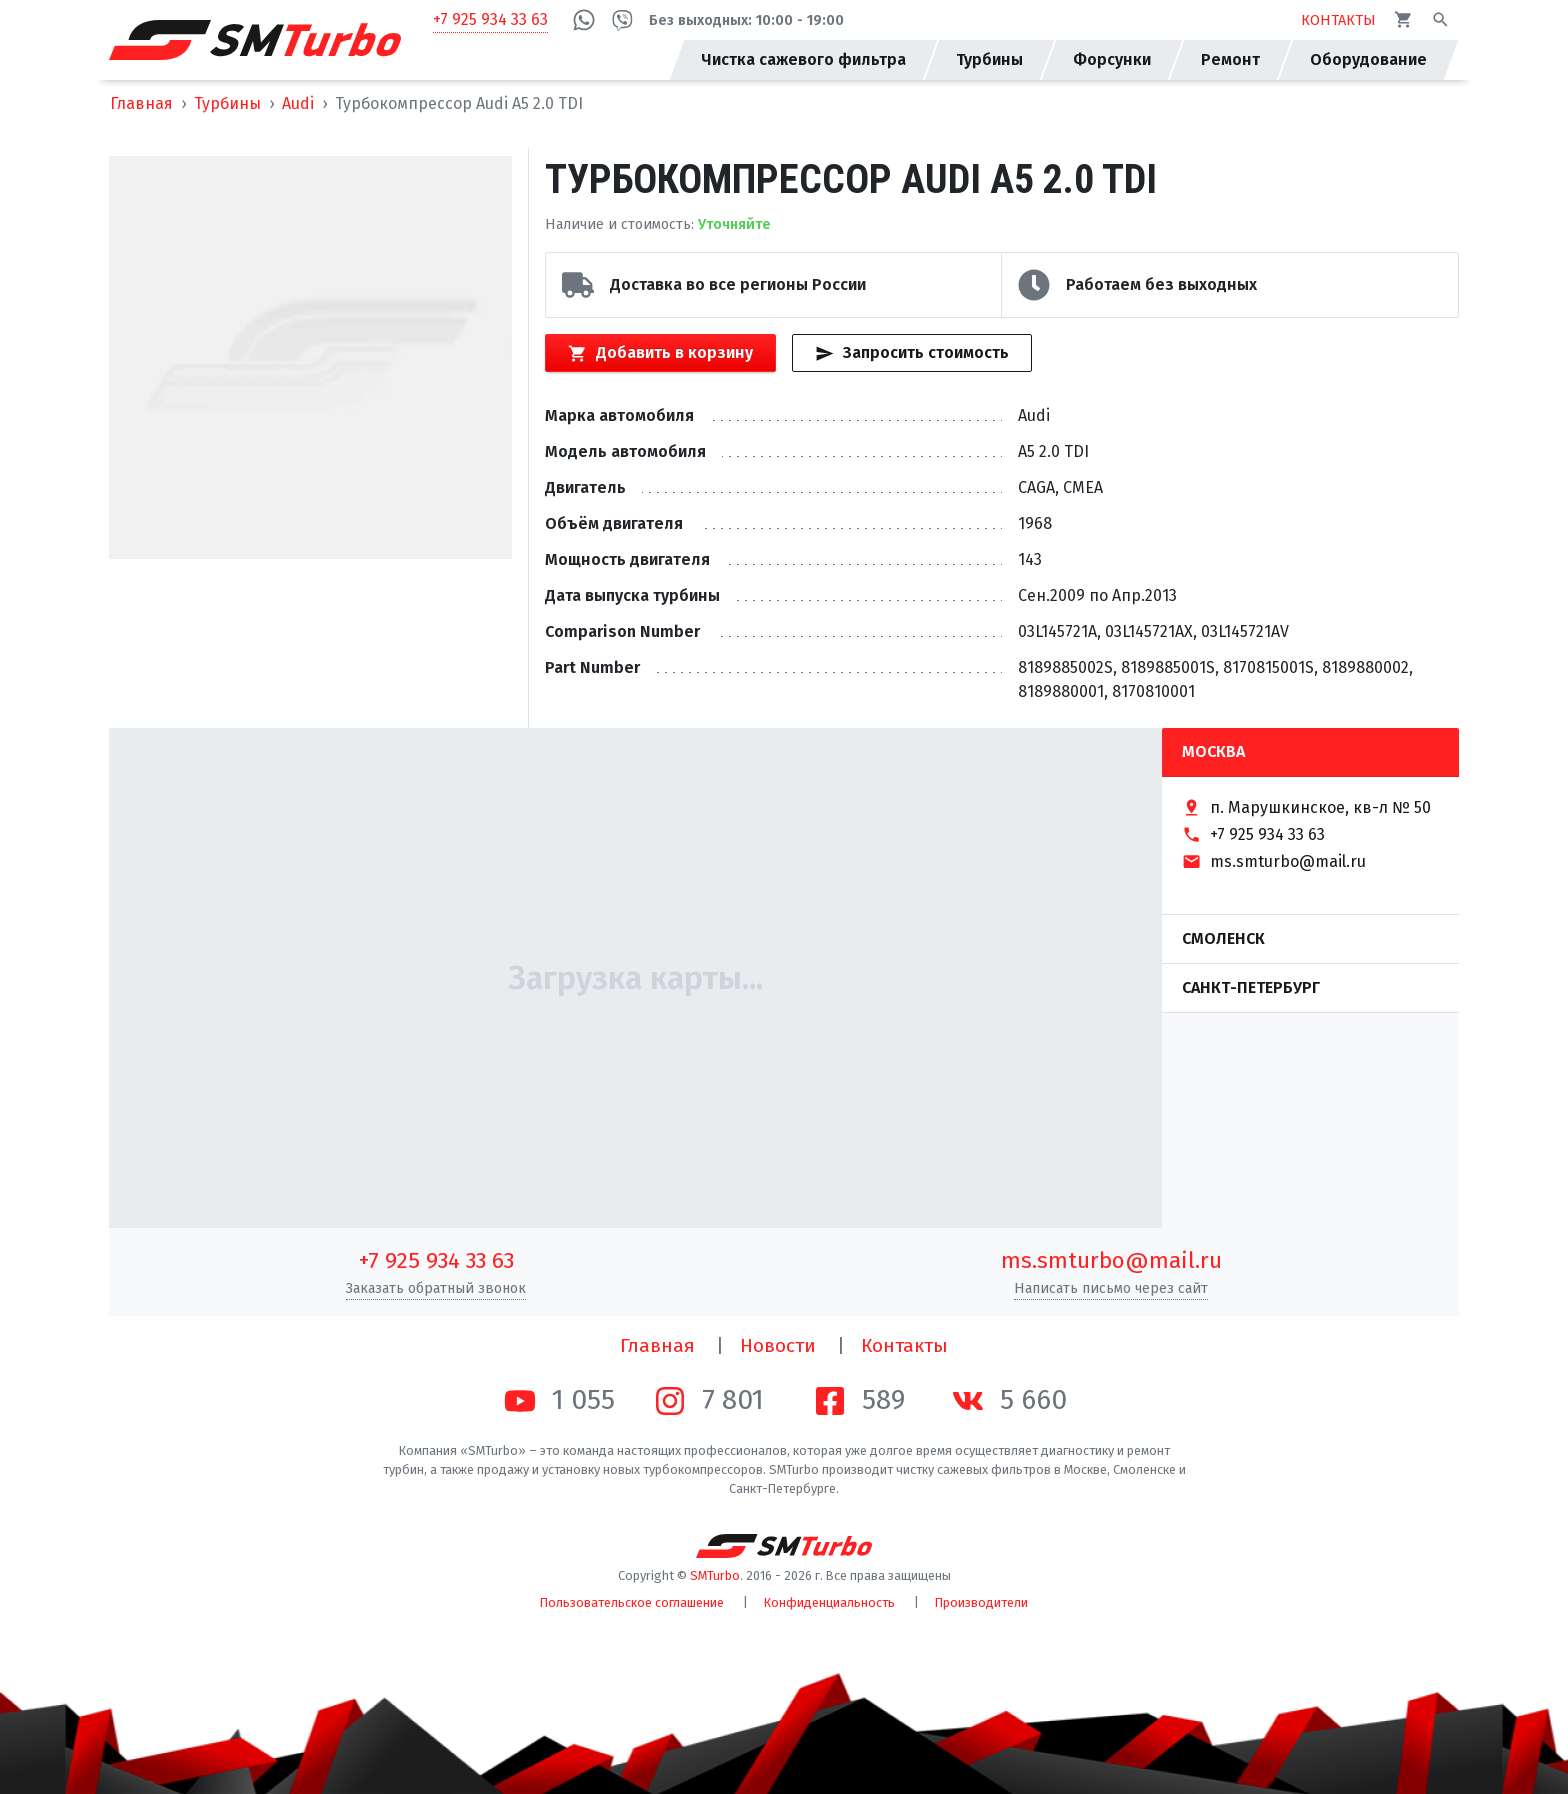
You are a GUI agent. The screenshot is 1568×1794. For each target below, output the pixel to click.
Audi (298, 103)
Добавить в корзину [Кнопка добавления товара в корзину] (660, 353)
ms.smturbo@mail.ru (1111, 1260)
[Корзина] (1403, 19)
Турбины (227, 103)
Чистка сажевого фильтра (803, 59)
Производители (981, 1602)
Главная (141, 103)
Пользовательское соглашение (632, 1602)
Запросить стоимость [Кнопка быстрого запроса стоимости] (911, 353)
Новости (778, 1345)
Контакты (904, 1345)
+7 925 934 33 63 (490, 19)
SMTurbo (715, 1575)
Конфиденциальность (829, 1602)
